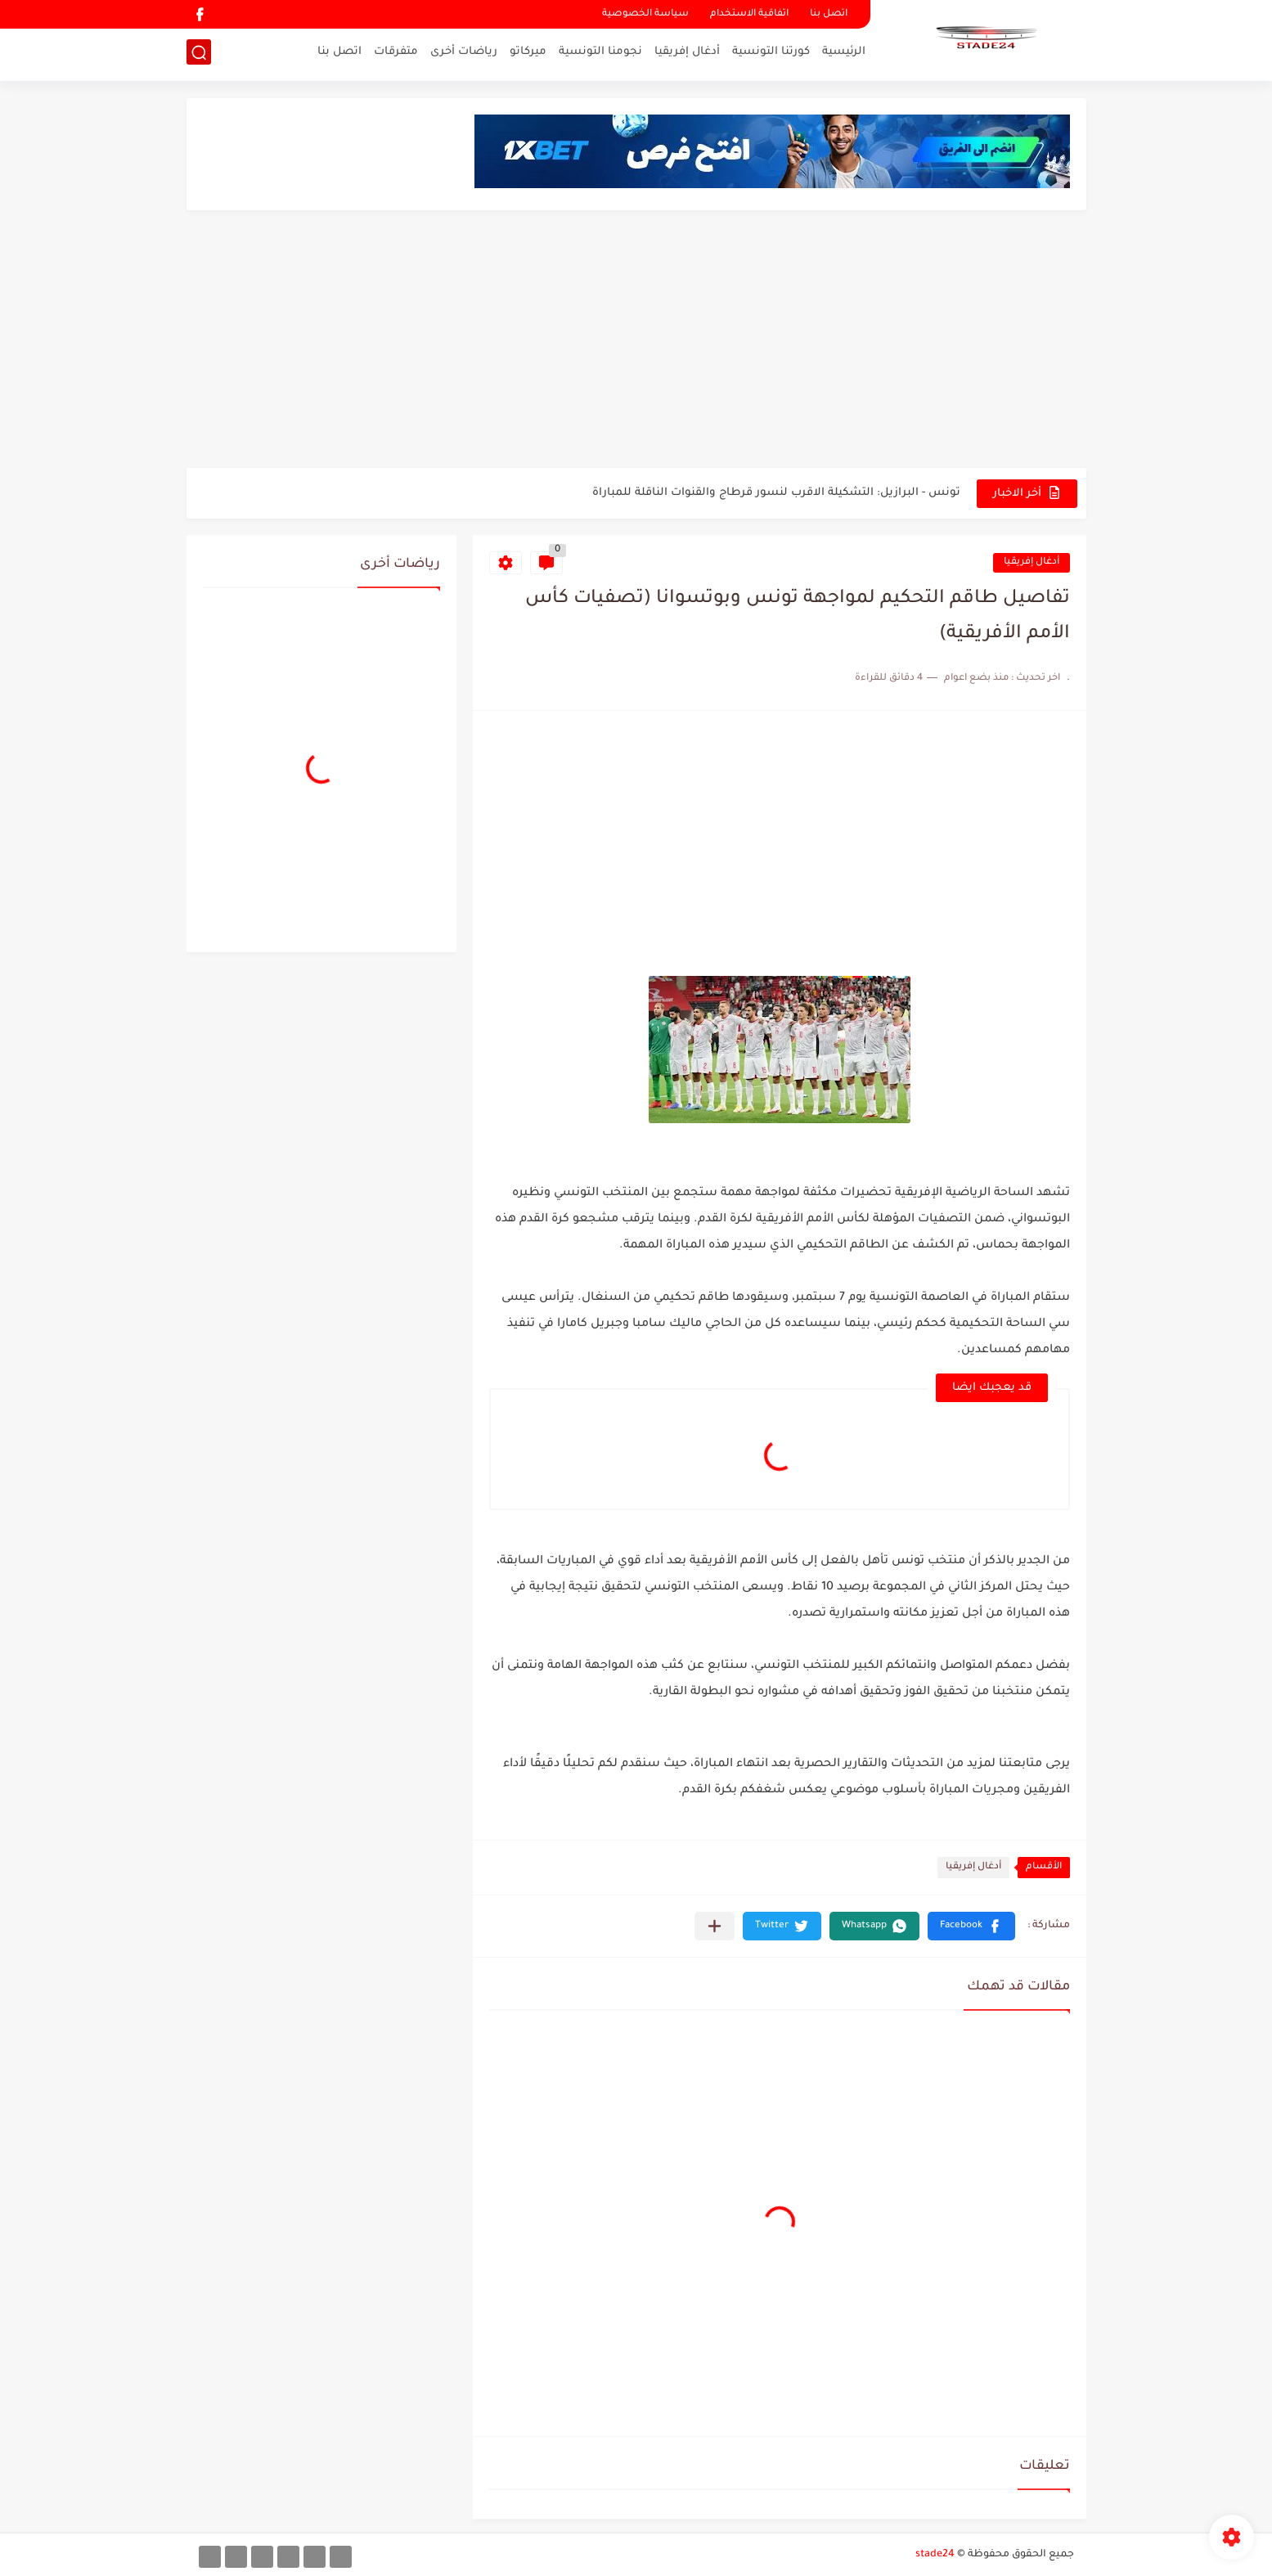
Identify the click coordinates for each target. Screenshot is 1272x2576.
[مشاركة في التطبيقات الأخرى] (714, 1926)
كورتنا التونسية (771, 53)
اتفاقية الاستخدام (749, 14)
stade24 (935, 2554)
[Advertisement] (636, 341)
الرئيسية (843, 53)
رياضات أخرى (463, 53)
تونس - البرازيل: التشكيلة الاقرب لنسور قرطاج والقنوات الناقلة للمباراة (776, 493)
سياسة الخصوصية (645, 14)
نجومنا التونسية (600, 53)
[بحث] (199, 54)
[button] (971, 1926)
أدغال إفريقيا (687, 53)
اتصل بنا (828, 14)
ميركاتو (528, 53)
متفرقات (396, 53)
